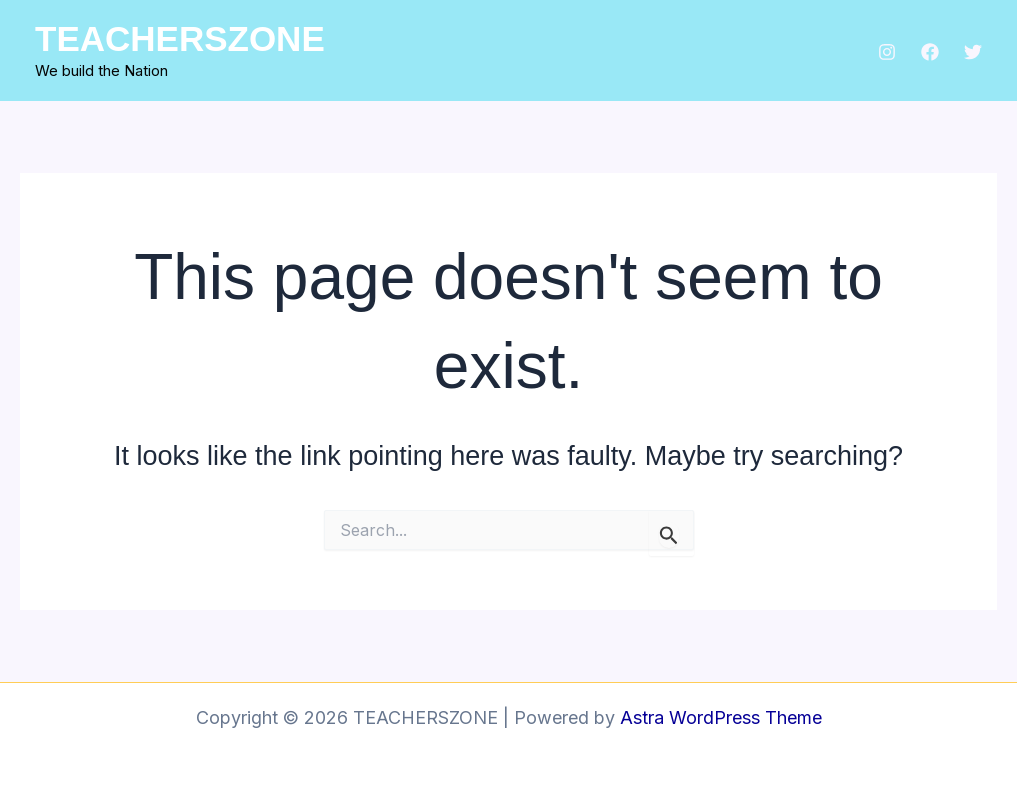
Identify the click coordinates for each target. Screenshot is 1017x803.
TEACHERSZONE (180, 38)
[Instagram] (887, 52)
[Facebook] (930, 52)
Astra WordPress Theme (721, 717)
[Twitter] (973, 52)
